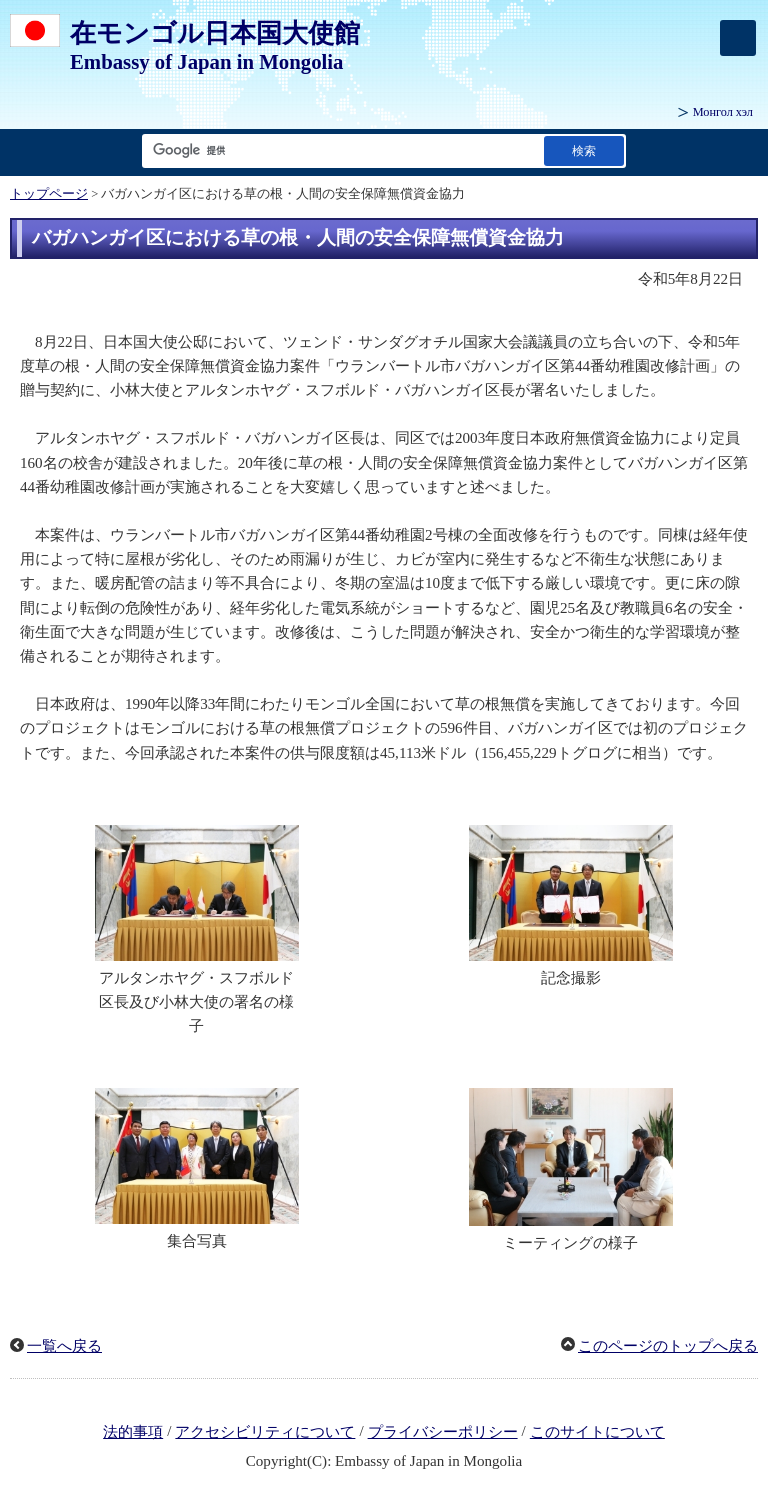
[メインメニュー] (738, 38)
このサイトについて (597, 1432)
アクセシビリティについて (265, 1432)
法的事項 (133, 1432)
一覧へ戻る (64, 1346)
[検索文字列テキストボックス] (339, 150)
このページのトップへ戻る (668, 1346)
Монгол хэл (723, 112)
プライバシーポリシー (443, 1432)
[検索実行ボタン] (584, 150)
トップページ (49, 194)
